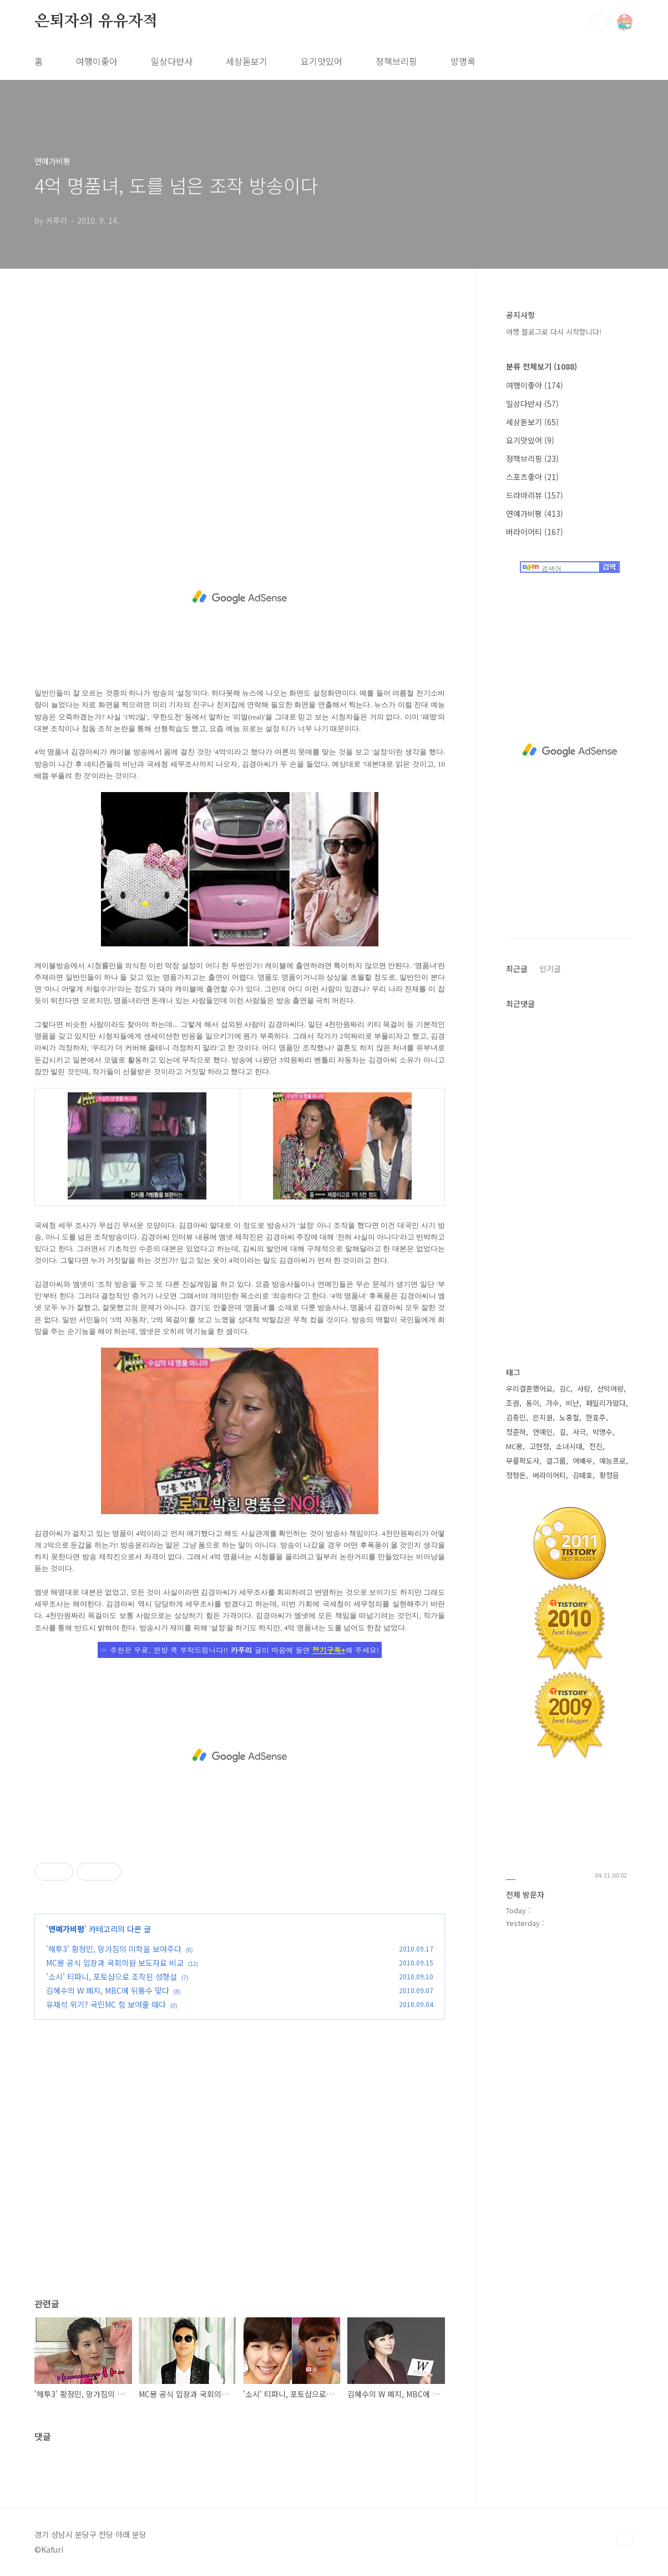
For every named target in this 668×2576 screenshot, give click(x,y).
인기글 (550, 968)
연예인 (543, 1431)
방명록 (463, 61)
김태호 (583, 1475)
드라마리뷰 (534, 495)
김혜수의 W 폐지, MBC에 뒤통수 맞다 (107, 1990)
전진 (596, 1446)
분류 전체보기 (541, 366)
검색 (599, 22)
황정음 (609, 1475)
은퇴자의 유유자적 (96, 21)
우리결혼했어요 (529, 1388)
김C (564, 1388)
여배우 (583, 1460)
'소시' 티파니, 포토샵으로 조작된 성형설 (111, 1976)
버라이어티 (534, 531)
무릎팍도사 (522, 1460)
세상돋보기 (246, 61)
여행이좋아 (97, 61)
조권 (512, 1403)
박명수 (603, 1431)
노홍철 (569, 1417)
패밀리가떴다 (606, 1403)
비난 (572, 1403)
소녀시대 (569, 1446)
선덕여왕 (610, 1388)
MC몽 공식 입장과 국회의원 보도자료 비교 (115, 1962)
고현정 (539, 1446)
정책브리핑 (396, 61)
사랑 (583, 1388)
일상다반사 (172, 61)
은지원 (543, 1417)
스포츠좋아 (532, 476)
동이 (532, 1403)
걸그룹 (556, 1460)
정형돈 (516, 1475)
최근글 (517, 968)
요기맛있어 (321, 61)
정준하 (516, 1431)
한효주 (596, 1417)
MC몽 (514, 1446)
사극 (579, 1431)
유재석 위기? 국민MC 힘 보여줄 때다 (106, 2004)
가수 (552, 1403)
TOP (625, 2539)
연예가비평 (66, 1928)
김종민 (516, 1417)
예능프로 (612, 1460)
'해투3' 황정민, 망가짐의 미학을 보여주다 (113, 1948)
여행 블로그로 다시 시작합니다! (553, 331)
